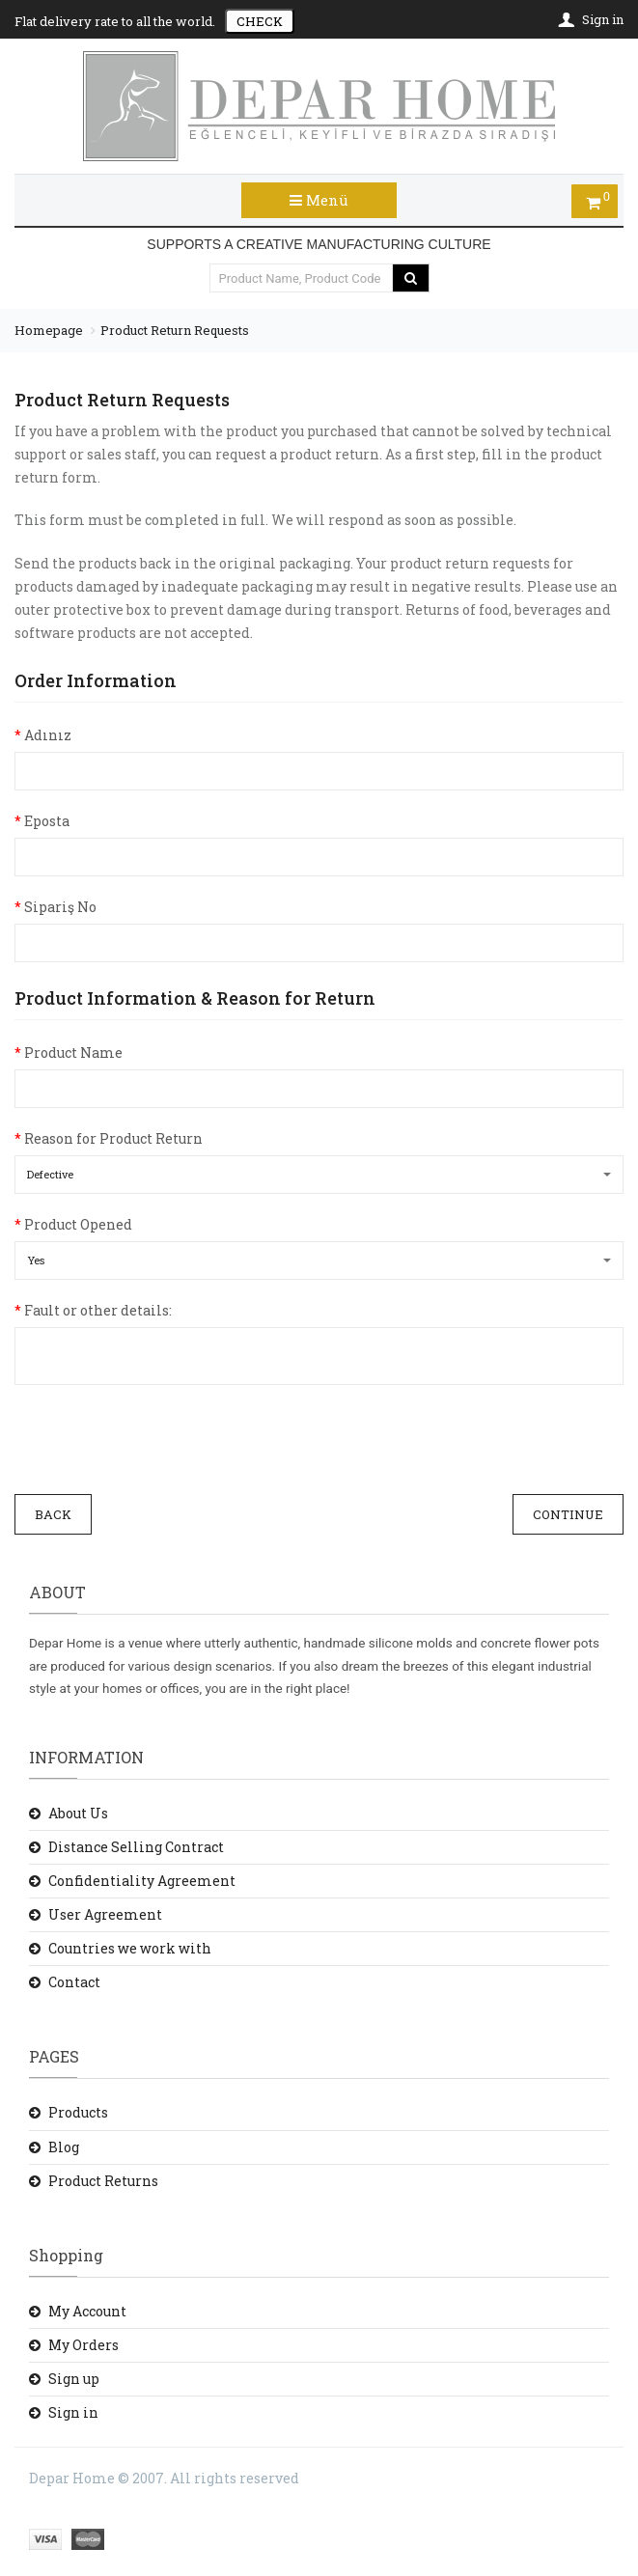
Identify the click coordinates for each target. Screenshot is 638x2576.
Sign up (73, 2378)
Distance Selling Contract (136, 1847)
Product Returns (103, 2181)
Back (53, 1514)
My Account (87, 2311)
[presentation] (161, 1442)
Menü (319, 199)
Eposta (41, 821)
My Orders (83, 2345)
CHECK (259, 21)
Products (78, 2112)
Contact (74, 1982)
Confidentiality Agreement (142, 1880)
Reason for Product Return (108, 1138)
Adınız (42, 735)
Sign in (73, 2412)
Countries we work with (129, 1948)
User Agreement (105, 1914)
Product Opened (73, 1224)
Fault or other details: (93, 1310)
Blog (63, 2147)
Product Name (68, 1052)
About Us (78, 1813)
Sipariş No (55, 907)
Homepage (48, 330)
